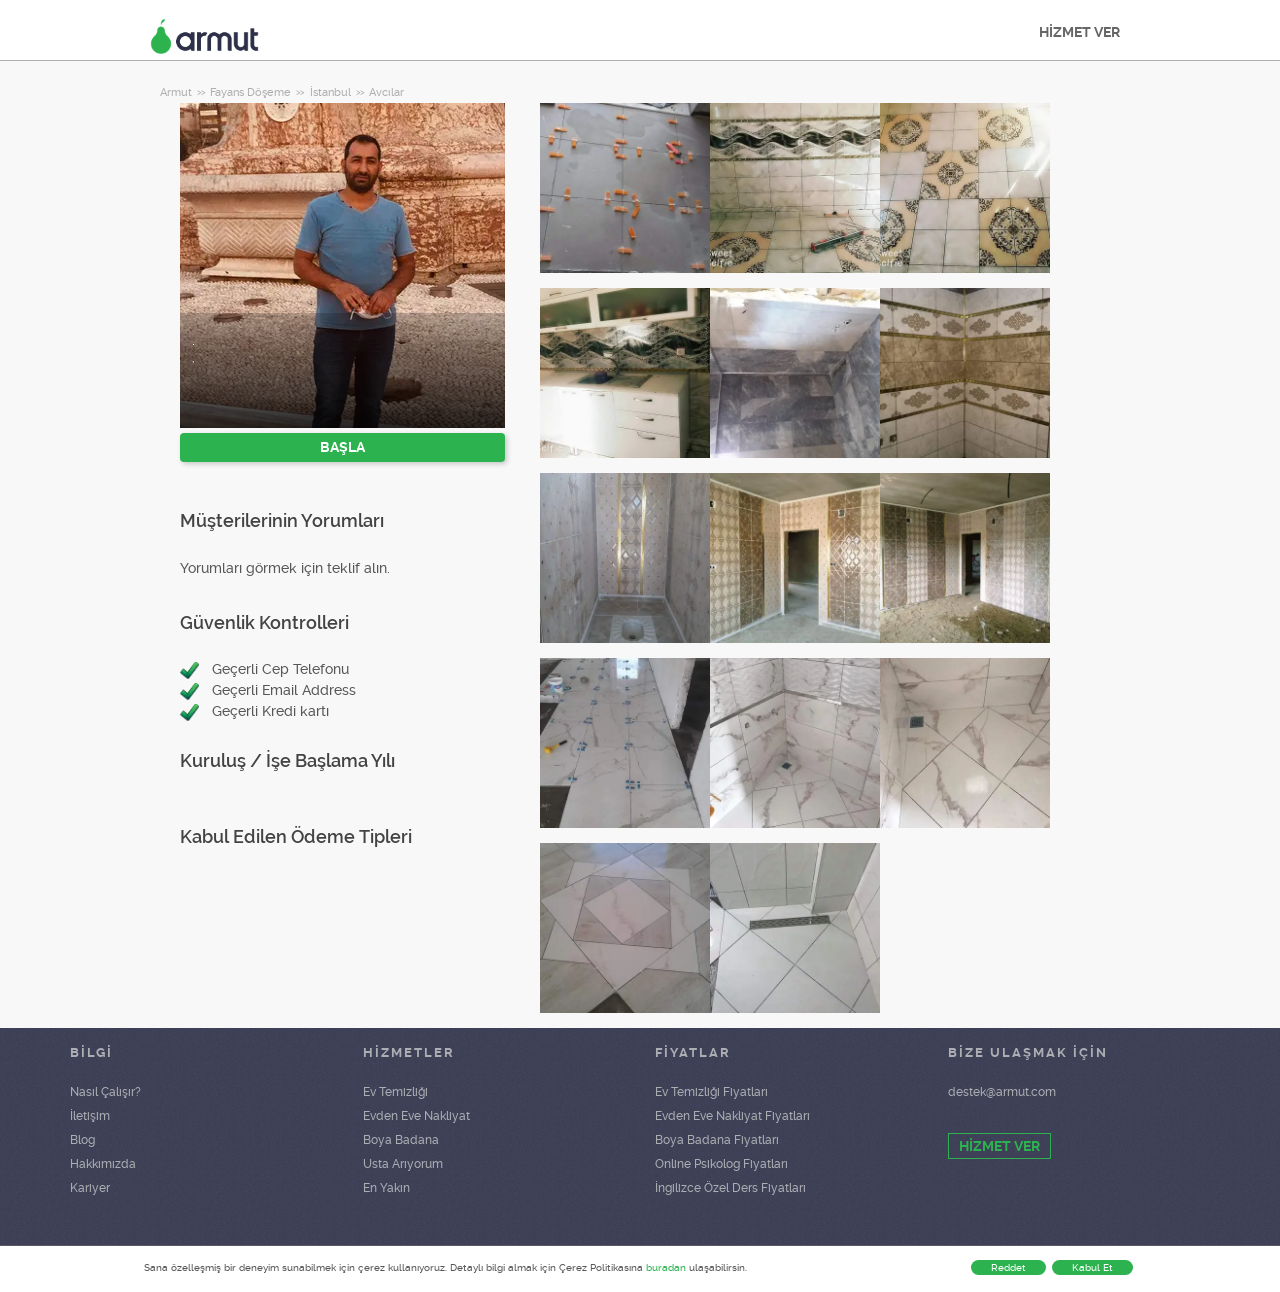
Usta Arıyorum (403, 1164)
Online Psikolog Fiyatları (721, 1164)
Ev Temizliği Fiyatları (711, 1092)
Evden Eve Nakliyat (416, 1116)
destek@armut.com (1002, 1092)
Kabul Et (1092, 1267)
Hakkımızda (103, 1164)
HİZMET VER (1079, 32)
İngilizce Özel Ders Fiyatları (730, 1188)
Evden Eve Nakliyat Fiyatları (732, 1116)
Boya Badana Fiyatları (717, 1140)
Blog (82, 1140)
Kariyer (90, 1188)
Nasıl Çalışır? (105, 1092)
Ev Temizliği (395, 1092)
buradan (666, 1267)
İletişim (90, 1116)
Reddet (1008, 1267)
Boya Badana (401, 1140)
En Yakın (386, 1188)
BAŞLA (342, 447)
